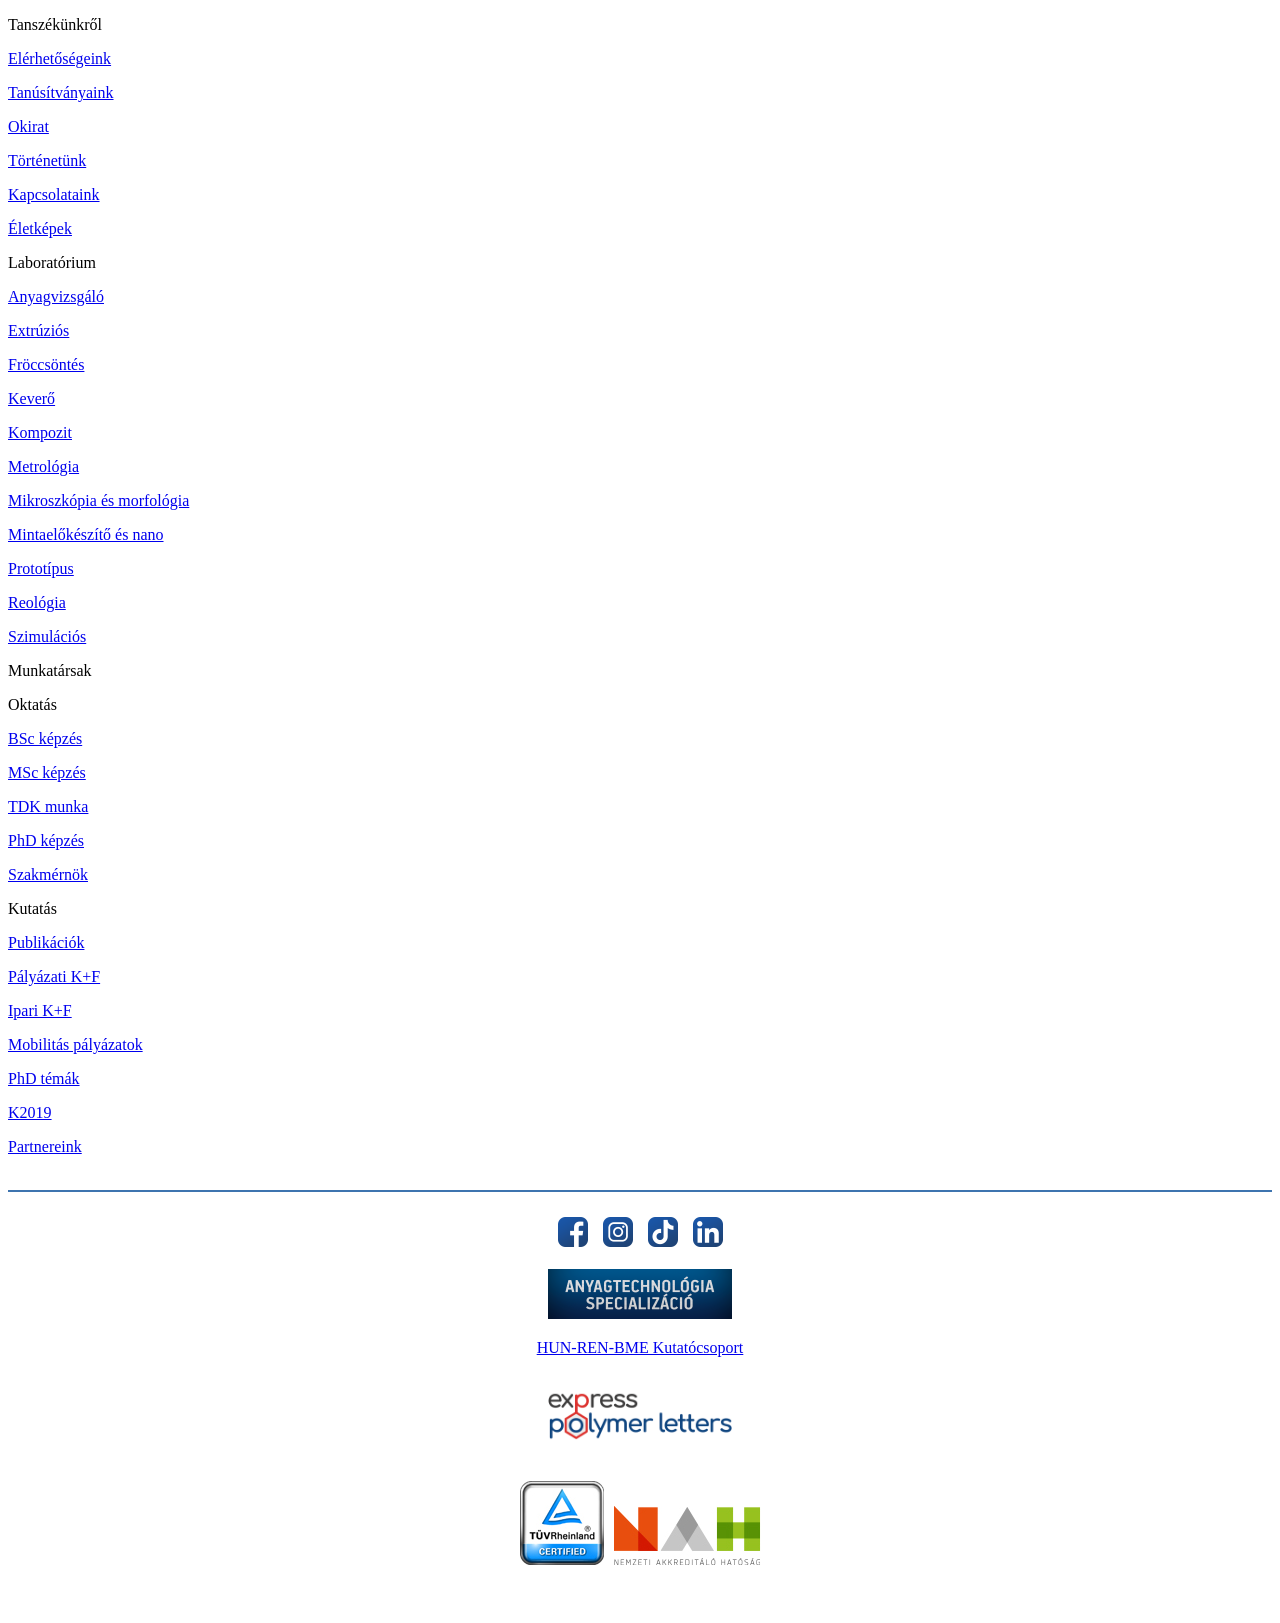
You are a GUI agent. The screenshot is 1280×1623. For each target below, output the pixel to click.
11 (843, 1582)
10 (820, 1582)
